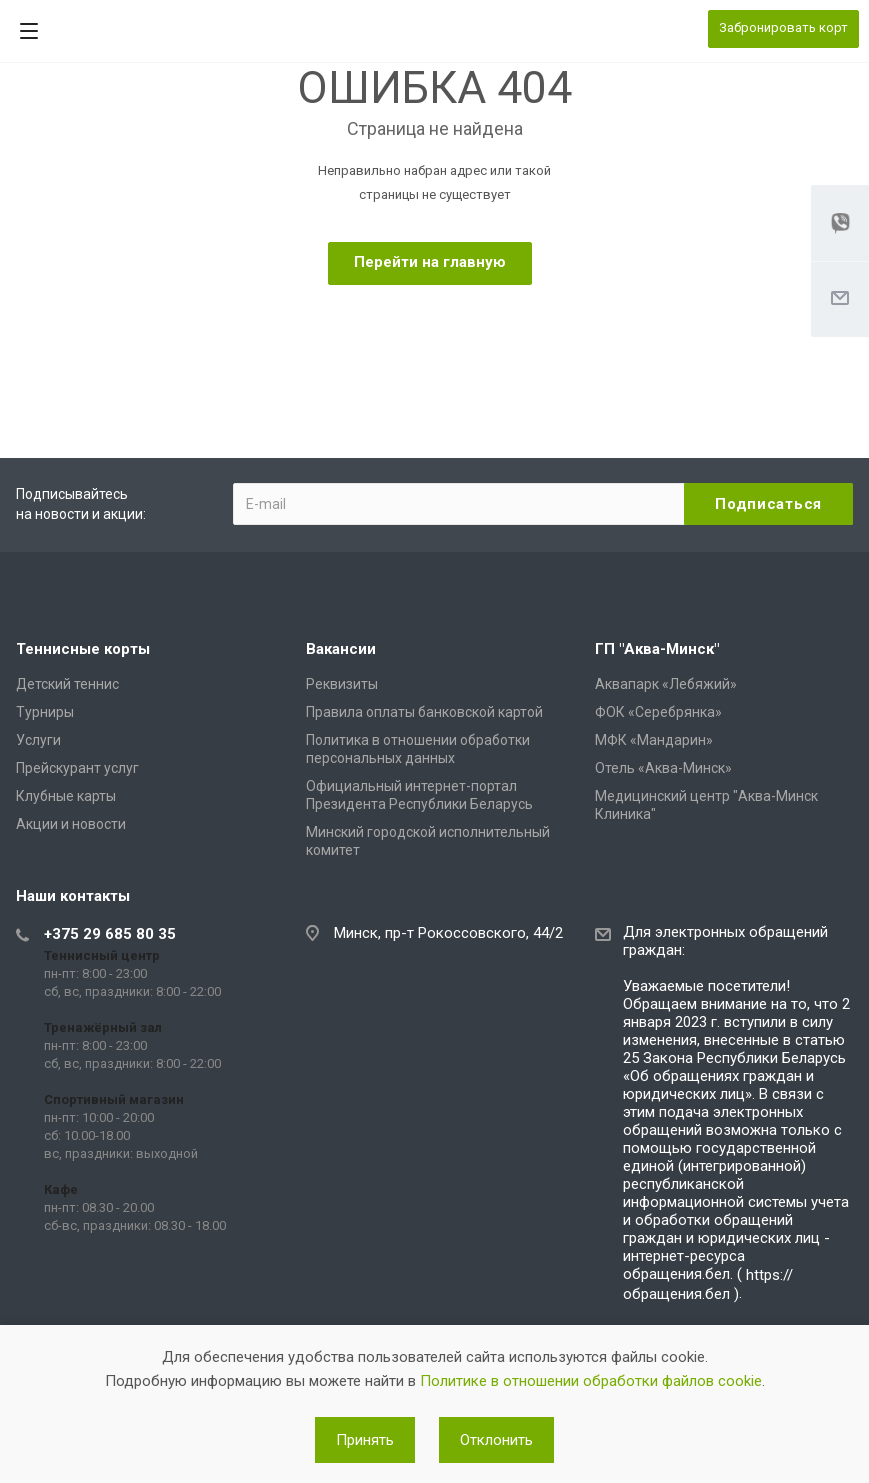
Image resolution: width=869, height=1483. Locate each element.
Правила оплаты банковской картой (424, 712)
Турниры (45, 712)
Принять (365, 1440)
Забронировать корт (783, 27)
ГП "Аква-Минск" (657, 649)
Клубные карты (66, 796)
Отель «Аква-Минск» (663, 768)
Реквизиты (342, 684)
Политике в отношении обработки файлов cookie (591, 1381)
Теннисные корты (83, 649)
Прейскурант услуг (77, 768)
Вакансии (341, 649)
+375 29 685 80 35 (110, 934)
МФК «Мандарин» (654, 740)
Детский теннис (67, 684)
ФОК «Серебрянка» (658, 712)
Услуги (38, 740)
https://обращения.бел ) (708, 1284)
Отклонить (496, 1440)
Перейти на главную (430, 262)
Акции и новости (71, 824)
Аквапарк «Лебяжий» (666, 684)
